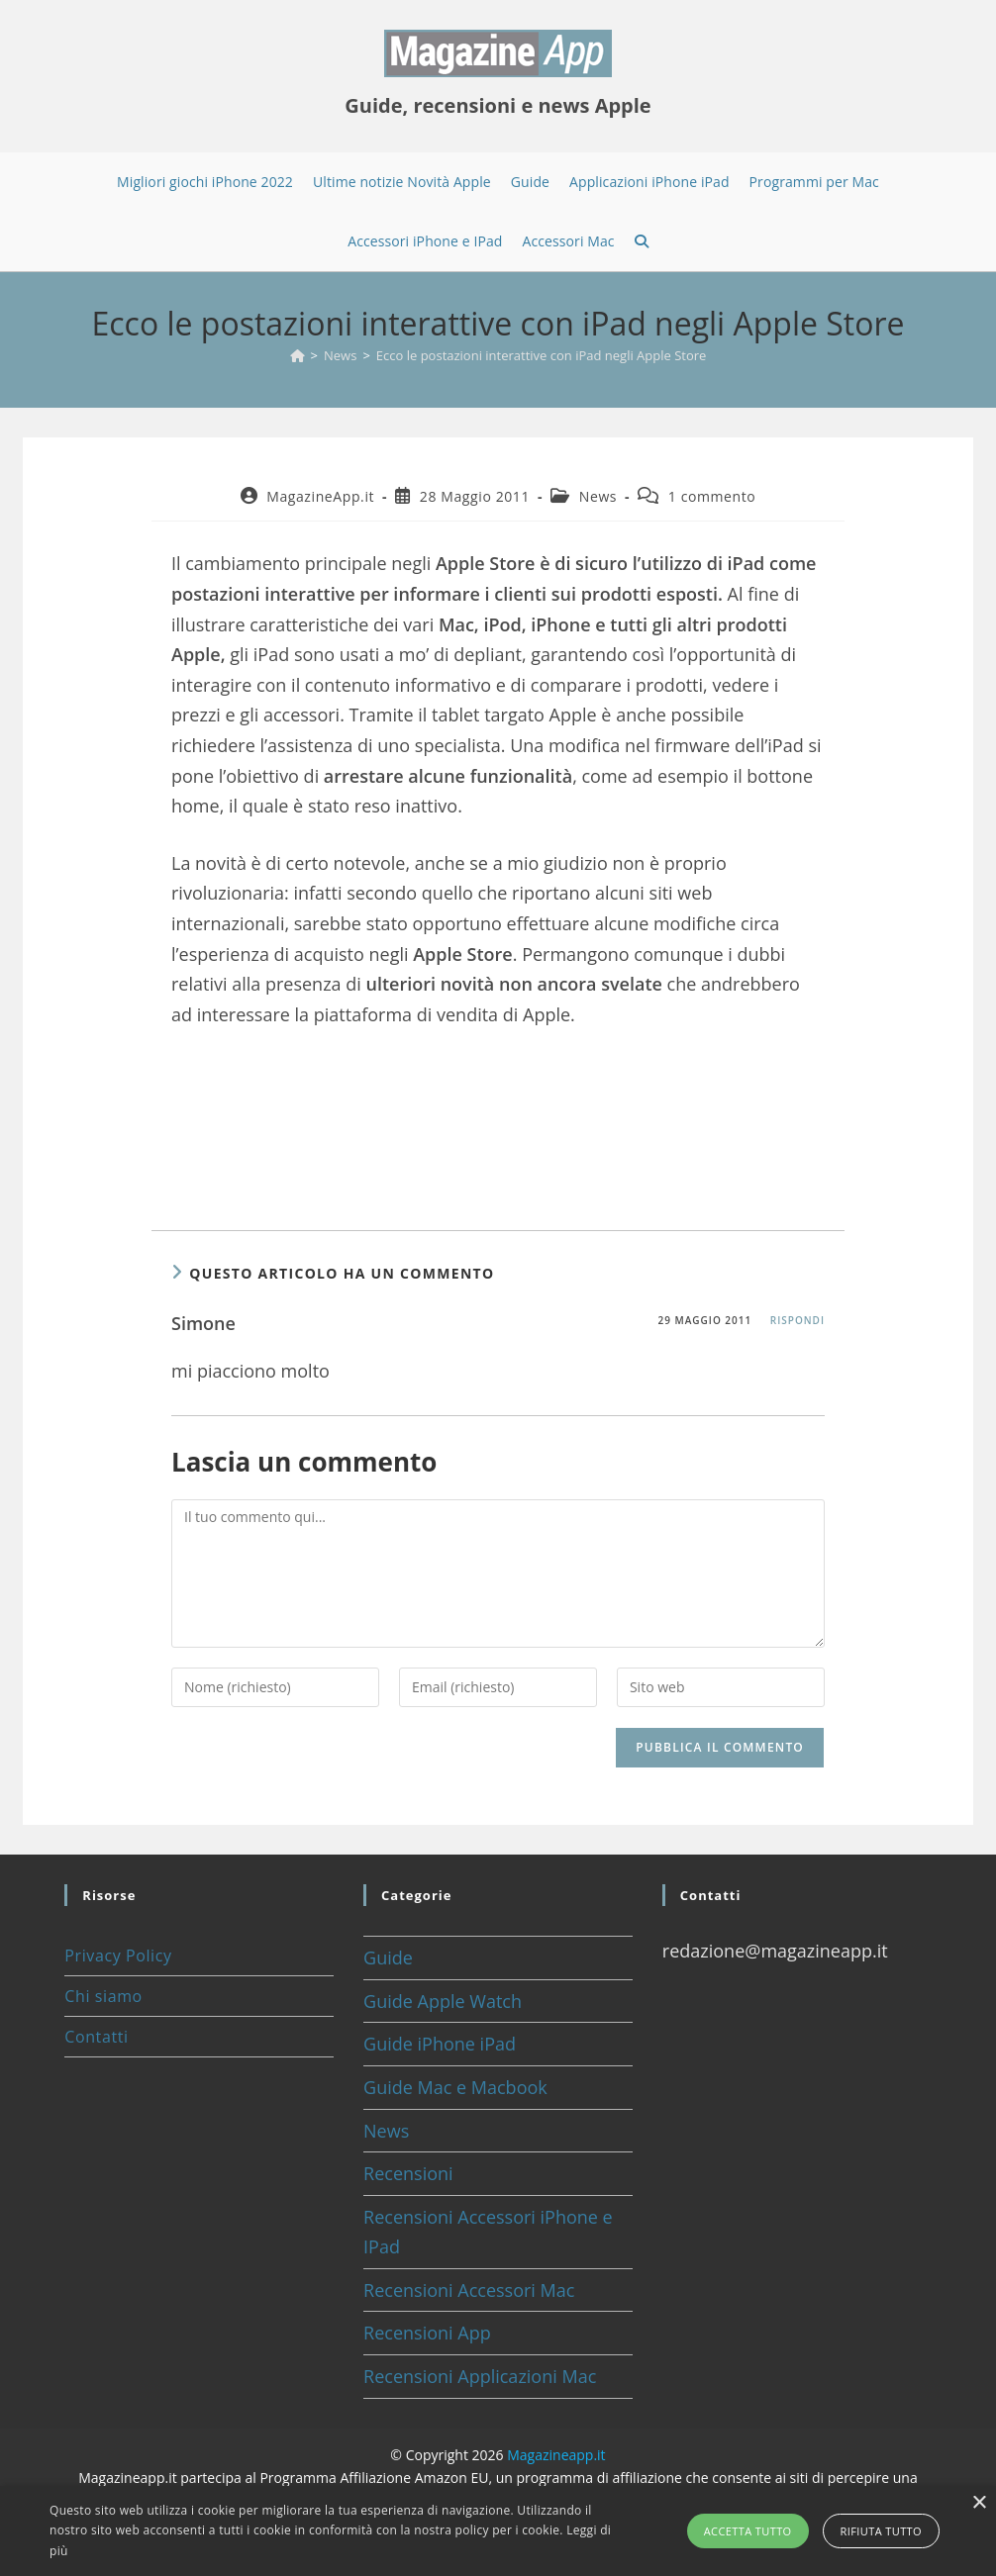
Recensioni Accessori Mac (468, 2290)
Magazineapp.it (556, 2454)
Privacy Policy (117, 1955)
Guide (388, 1957)
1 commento (712, 496)
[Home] (297, 355)
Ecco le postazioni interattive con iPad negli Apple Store (541, 355)
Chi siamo (103, 1996)
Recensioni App (427, 2332)
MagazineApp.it (320, 496)
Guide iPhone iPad (439, 2043)
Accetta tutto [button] (748, 2531)
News (598, 496)
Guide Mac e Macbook (455, 2087)
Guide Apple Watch (442, 2001)
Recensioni (408, 2173)
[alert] (498, 2531)
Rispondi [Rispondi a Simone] (797, 1320)
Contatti (96, 2037)
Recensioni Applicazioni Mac (479, 2376)
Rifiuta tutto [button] (881, 2531)
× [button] (978, 2503)
